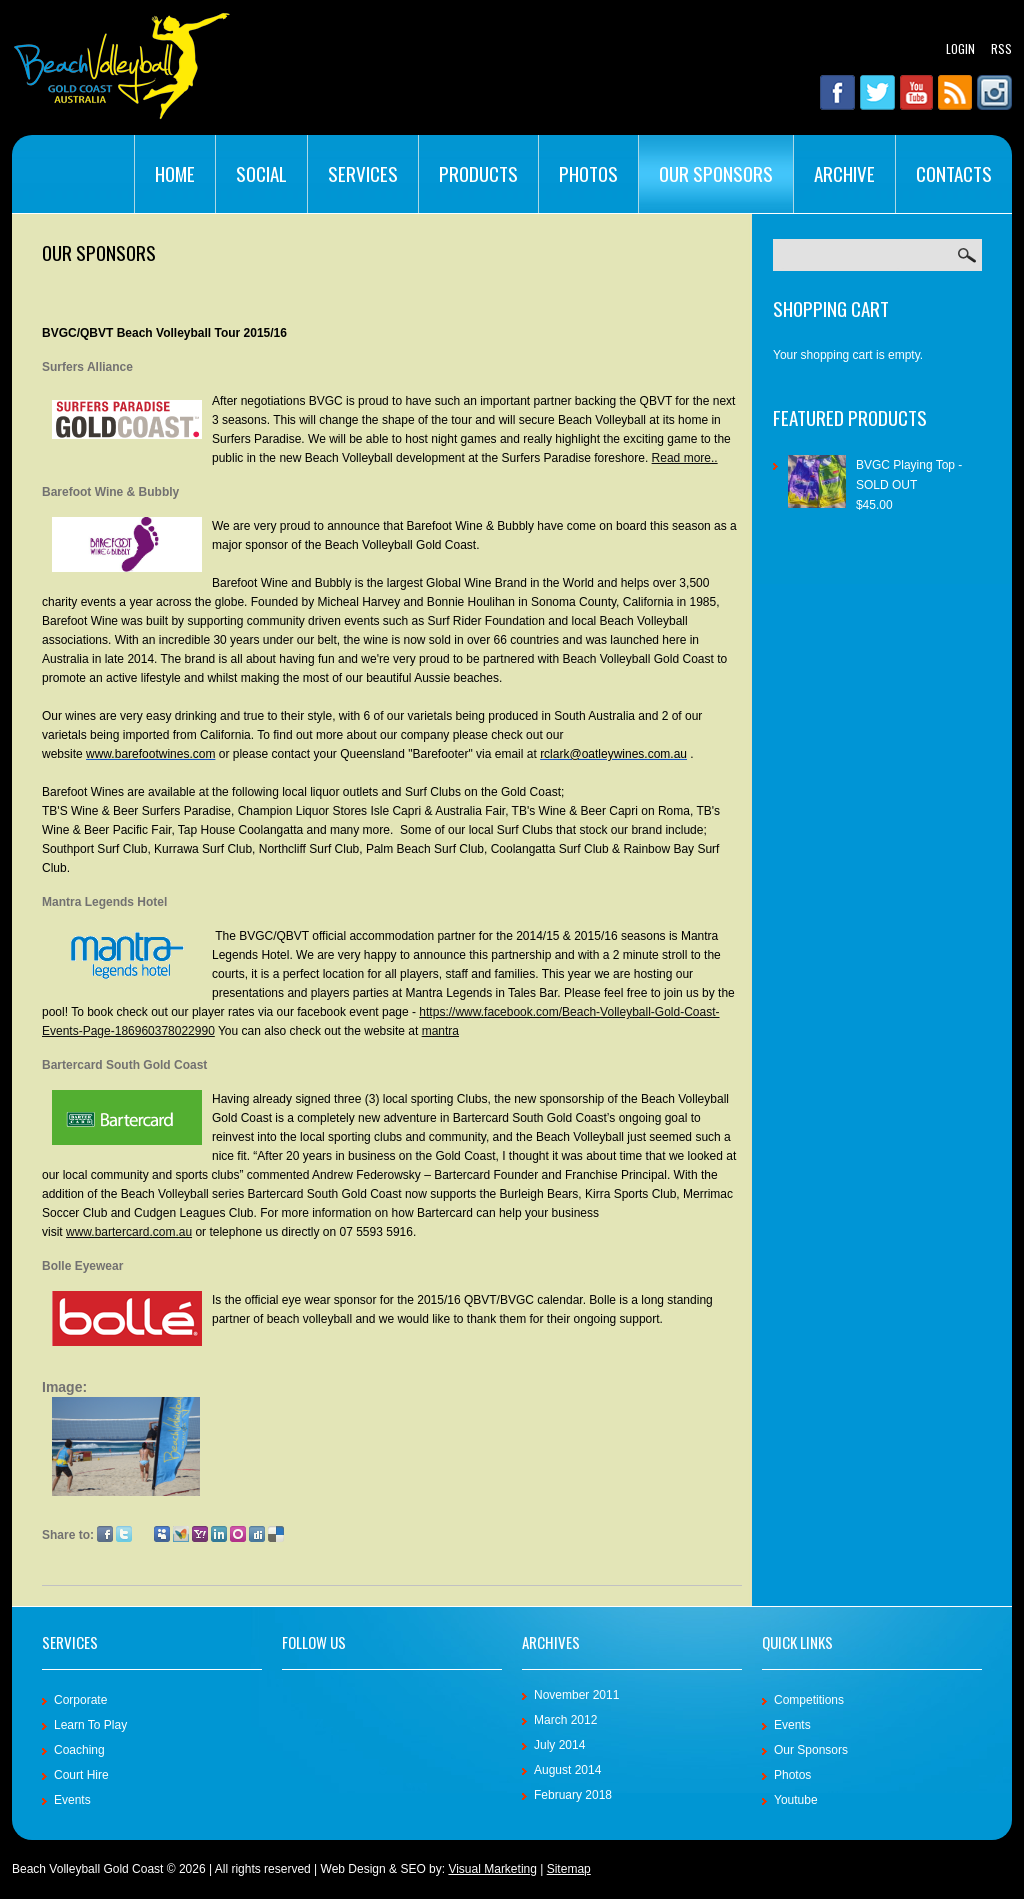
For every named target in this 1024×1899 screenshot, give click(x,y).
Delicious (276, 1534)
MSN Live (181, 1534)
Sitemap (569, 1869)
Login (960, 48)
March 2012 (565, 1720)
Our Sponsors (716, 173)
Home (175, 173)
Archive (844, 173)
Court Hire (81, 1775)
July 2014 (559, 1745)
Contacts (954, 173)
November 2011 (576, 1695)
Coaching (79, 1750)
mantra (440, 1031)
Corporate (80, 1700)
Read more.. (685, 458)
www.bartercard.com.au (129, 1232)
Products (478, 173)
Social (261, 173)
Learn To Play (90, 1725)
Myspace (162, 1534)
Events (72, 1800)
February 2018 (573, 1795)
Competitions (809, 1700)
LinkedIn (219, 1534)
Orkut (238, 1534)
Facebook (105, 1534)
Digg (257, 1534)
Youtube (796, 1800)
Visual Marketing (492, 1869)
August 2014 (567, 1770)
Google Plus (143, 1534)
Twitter (124, 1534)
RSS (1001, 48)
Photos (588, 173)
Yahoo (200, 1534)
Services (363, 173)
